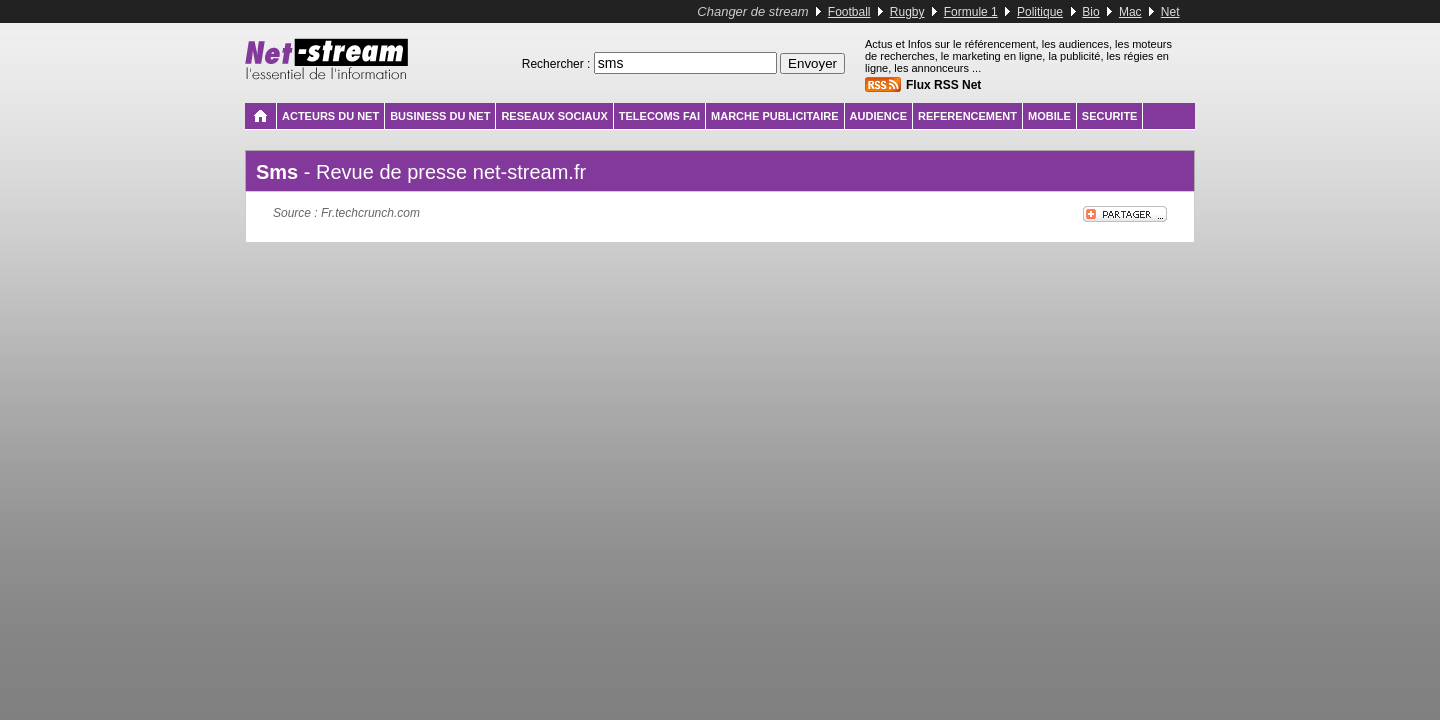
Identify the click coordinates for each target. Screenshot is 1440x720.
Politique (1040, 12)
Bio (1090, 12)
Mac (1130, 12)
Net (1170, 12)
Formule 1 (971, 12)
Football (849, 12)
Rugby (907, 12)
